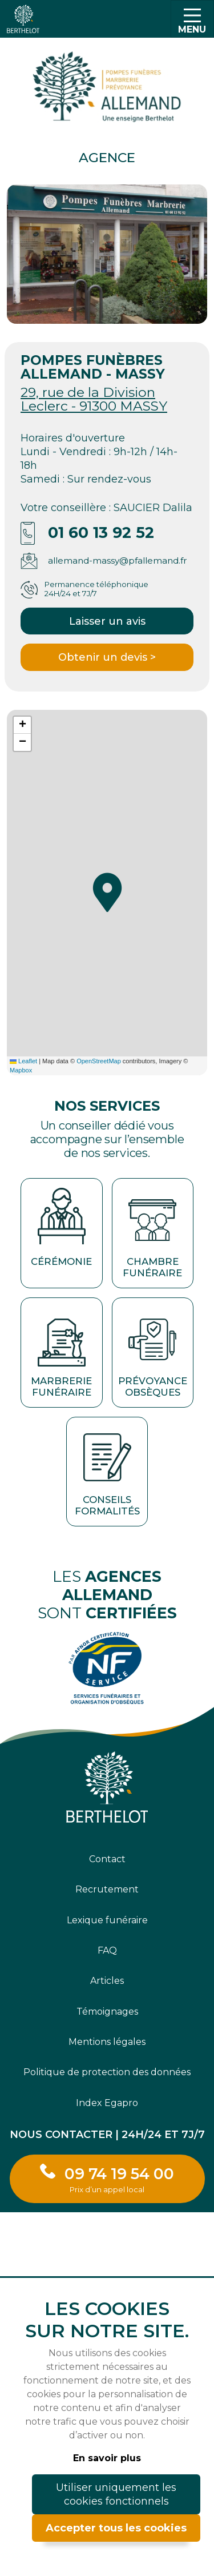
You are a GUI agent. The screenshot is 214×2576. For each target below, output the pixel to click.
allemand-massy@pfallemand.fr (117, 560)
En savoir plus (107, 2458)
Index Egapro (107, 2102)
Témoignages (107, 2011)
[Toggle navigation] (192, 19)
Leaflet (23, 1061)
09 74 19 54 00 (119, 2179)
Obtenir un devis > (107, 657)
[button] (107, 893)
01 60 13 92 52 (101, 532)
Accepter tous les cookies (116, 2528)
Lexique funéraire (107, 1920)
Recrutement (107, 1889)
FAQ (107, 1950)
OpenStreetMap (98, 1061)
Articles (107, 1980)
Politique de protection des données (107, 2072)
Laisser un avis (107, 621)
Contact (107, 1859)
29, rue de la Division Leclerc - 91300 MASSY (94, 399)
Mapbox (21, 1070)
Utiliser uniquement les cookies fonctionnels (116, 2494)
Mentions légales (107, 2041)
